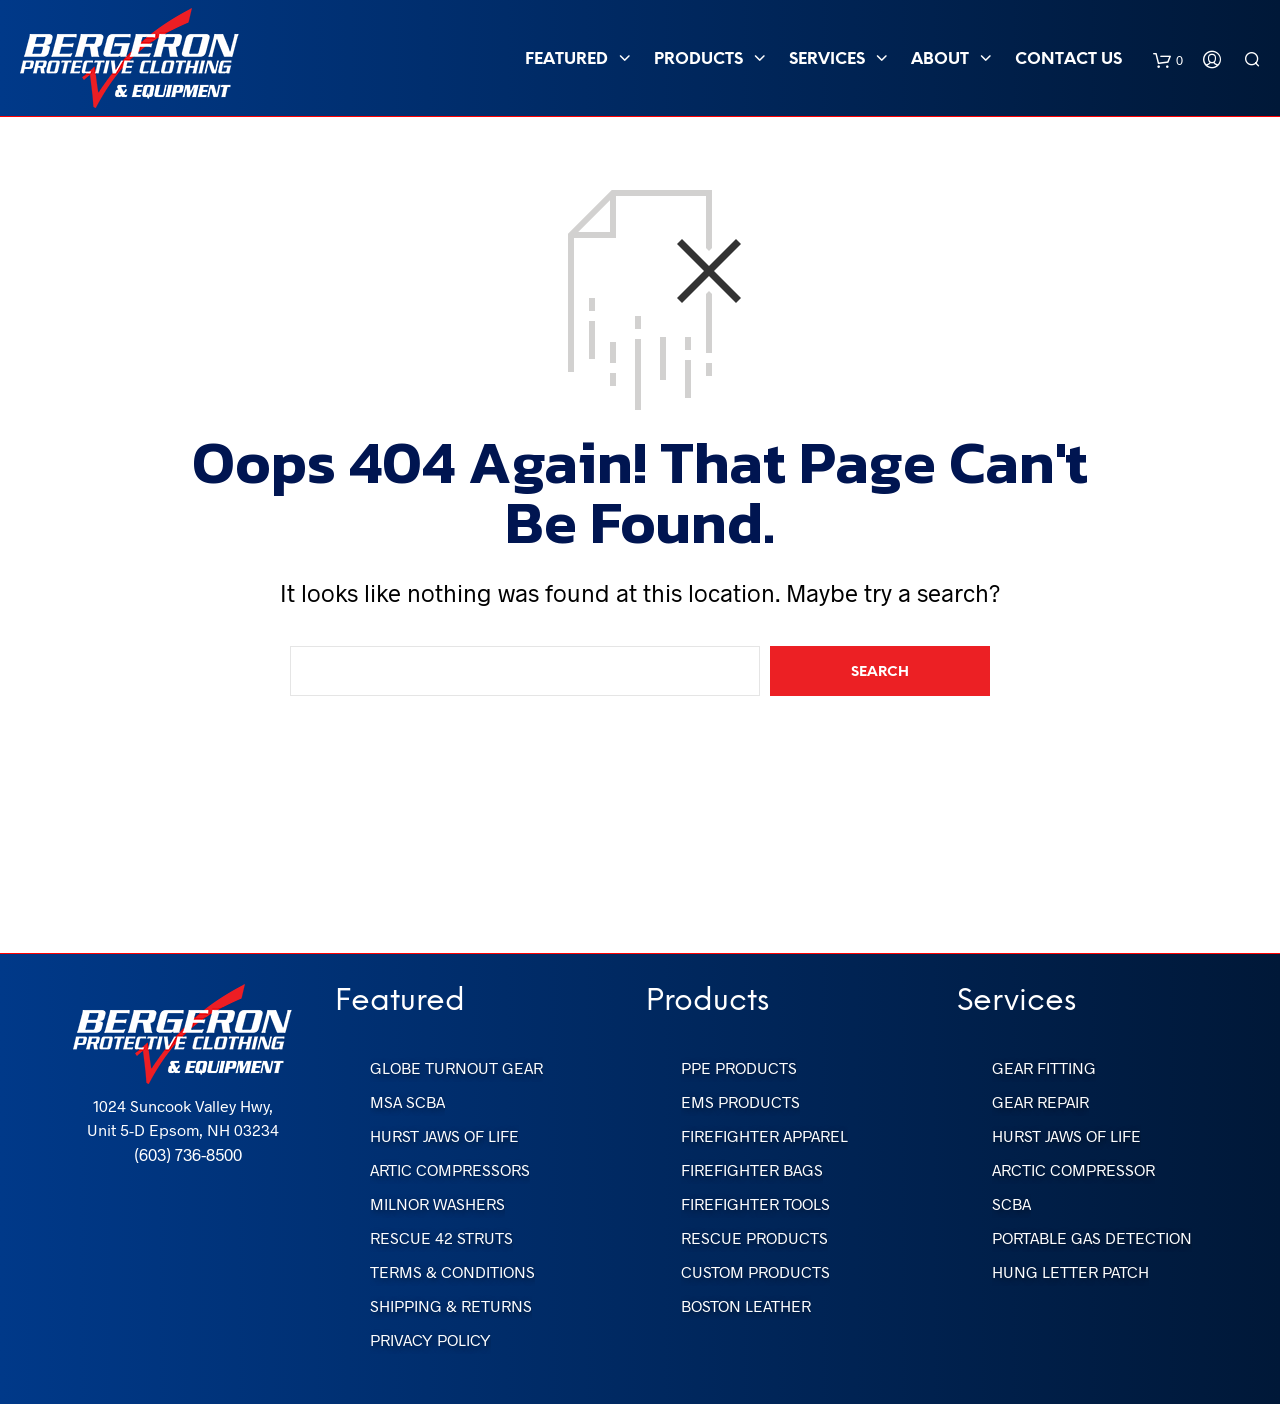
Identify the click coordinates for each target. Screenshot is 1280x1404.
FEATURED (566, 59)
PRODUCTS (698, 59)
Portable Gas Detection (1092, 1237)
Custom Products (755, 1271)
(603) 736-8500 (188, 1154)
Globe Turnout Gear (456, 1067)
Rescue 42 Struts (441, 1237)
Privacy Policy (430, 1339)
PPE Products (739, 1067)
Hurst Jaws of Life (444, 1135)
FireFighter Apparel (764, 1135)
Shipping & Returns (451, 1305)
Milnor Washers (437, 1203)
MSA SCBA (407, 1101)
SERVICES (827, 59)
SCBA (1011, 1203)
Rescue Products (754, 1237)
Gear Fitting (1044, 1067)
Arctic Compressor (1073, 1169)
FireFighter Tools (755, 1203)
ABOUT (940, 59)
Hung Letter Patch (1070, 1271)
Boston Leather (746, 1305)
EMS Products (740, 1101)
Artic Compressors (450, 1169)
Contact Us (1068, 59)
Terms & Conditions (452, 1271)
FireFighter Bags (752, 1169)
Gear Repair (1040, 1101)
